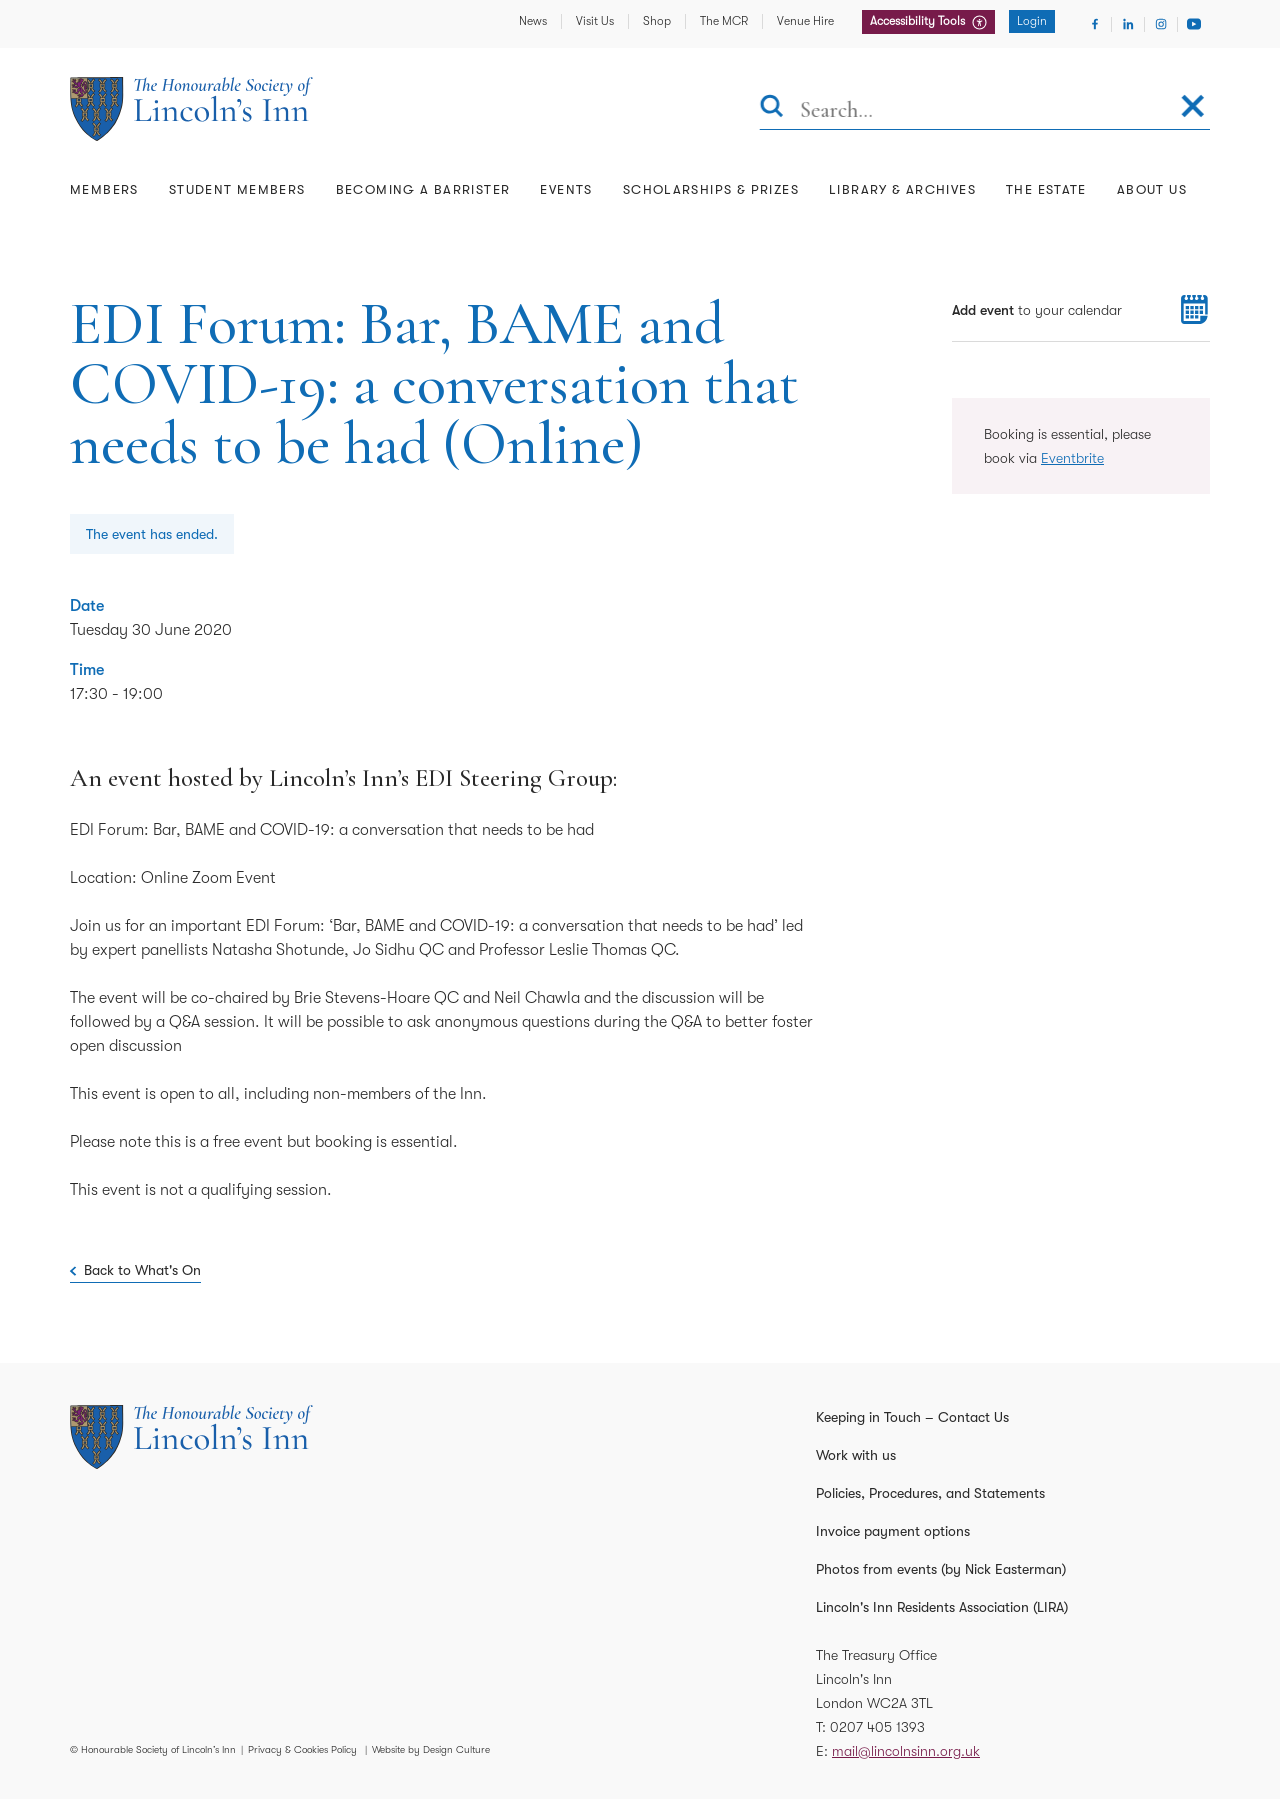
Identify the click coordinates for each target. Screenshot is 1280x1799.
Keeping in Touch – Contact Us (912, 1417)
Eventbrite (1072, 458)
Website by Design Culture (431, 1749)
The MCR (724, 21)
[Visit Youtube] (1194, 24)
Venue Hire (805, 21)
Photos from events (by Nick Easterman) (941, 1569)
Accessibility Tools (919, 21)
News (533, 21)
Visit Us (595, 21)
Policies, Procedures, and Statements (930, 1493)
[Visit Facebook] (1095, 24)
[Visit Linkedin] (1128, 24)
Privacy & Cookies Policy (302, 1749)
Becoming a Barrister (423, 189)
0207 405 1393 (877, 1727)
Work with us (856, 1455)
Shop (657, 21)
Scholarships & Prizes (711, 189)
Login (1032, 21)
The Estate (1046, 189)
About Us (1152, 189)
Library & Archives (902, 189)
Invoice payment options (893, 1531)
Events (566, 189)
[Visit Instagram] (1161, 24)
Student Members (237, 189)
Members (104, 189)
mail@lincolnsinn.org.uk (906, 1751)
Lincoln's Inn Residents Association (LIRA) (942, 1607)
